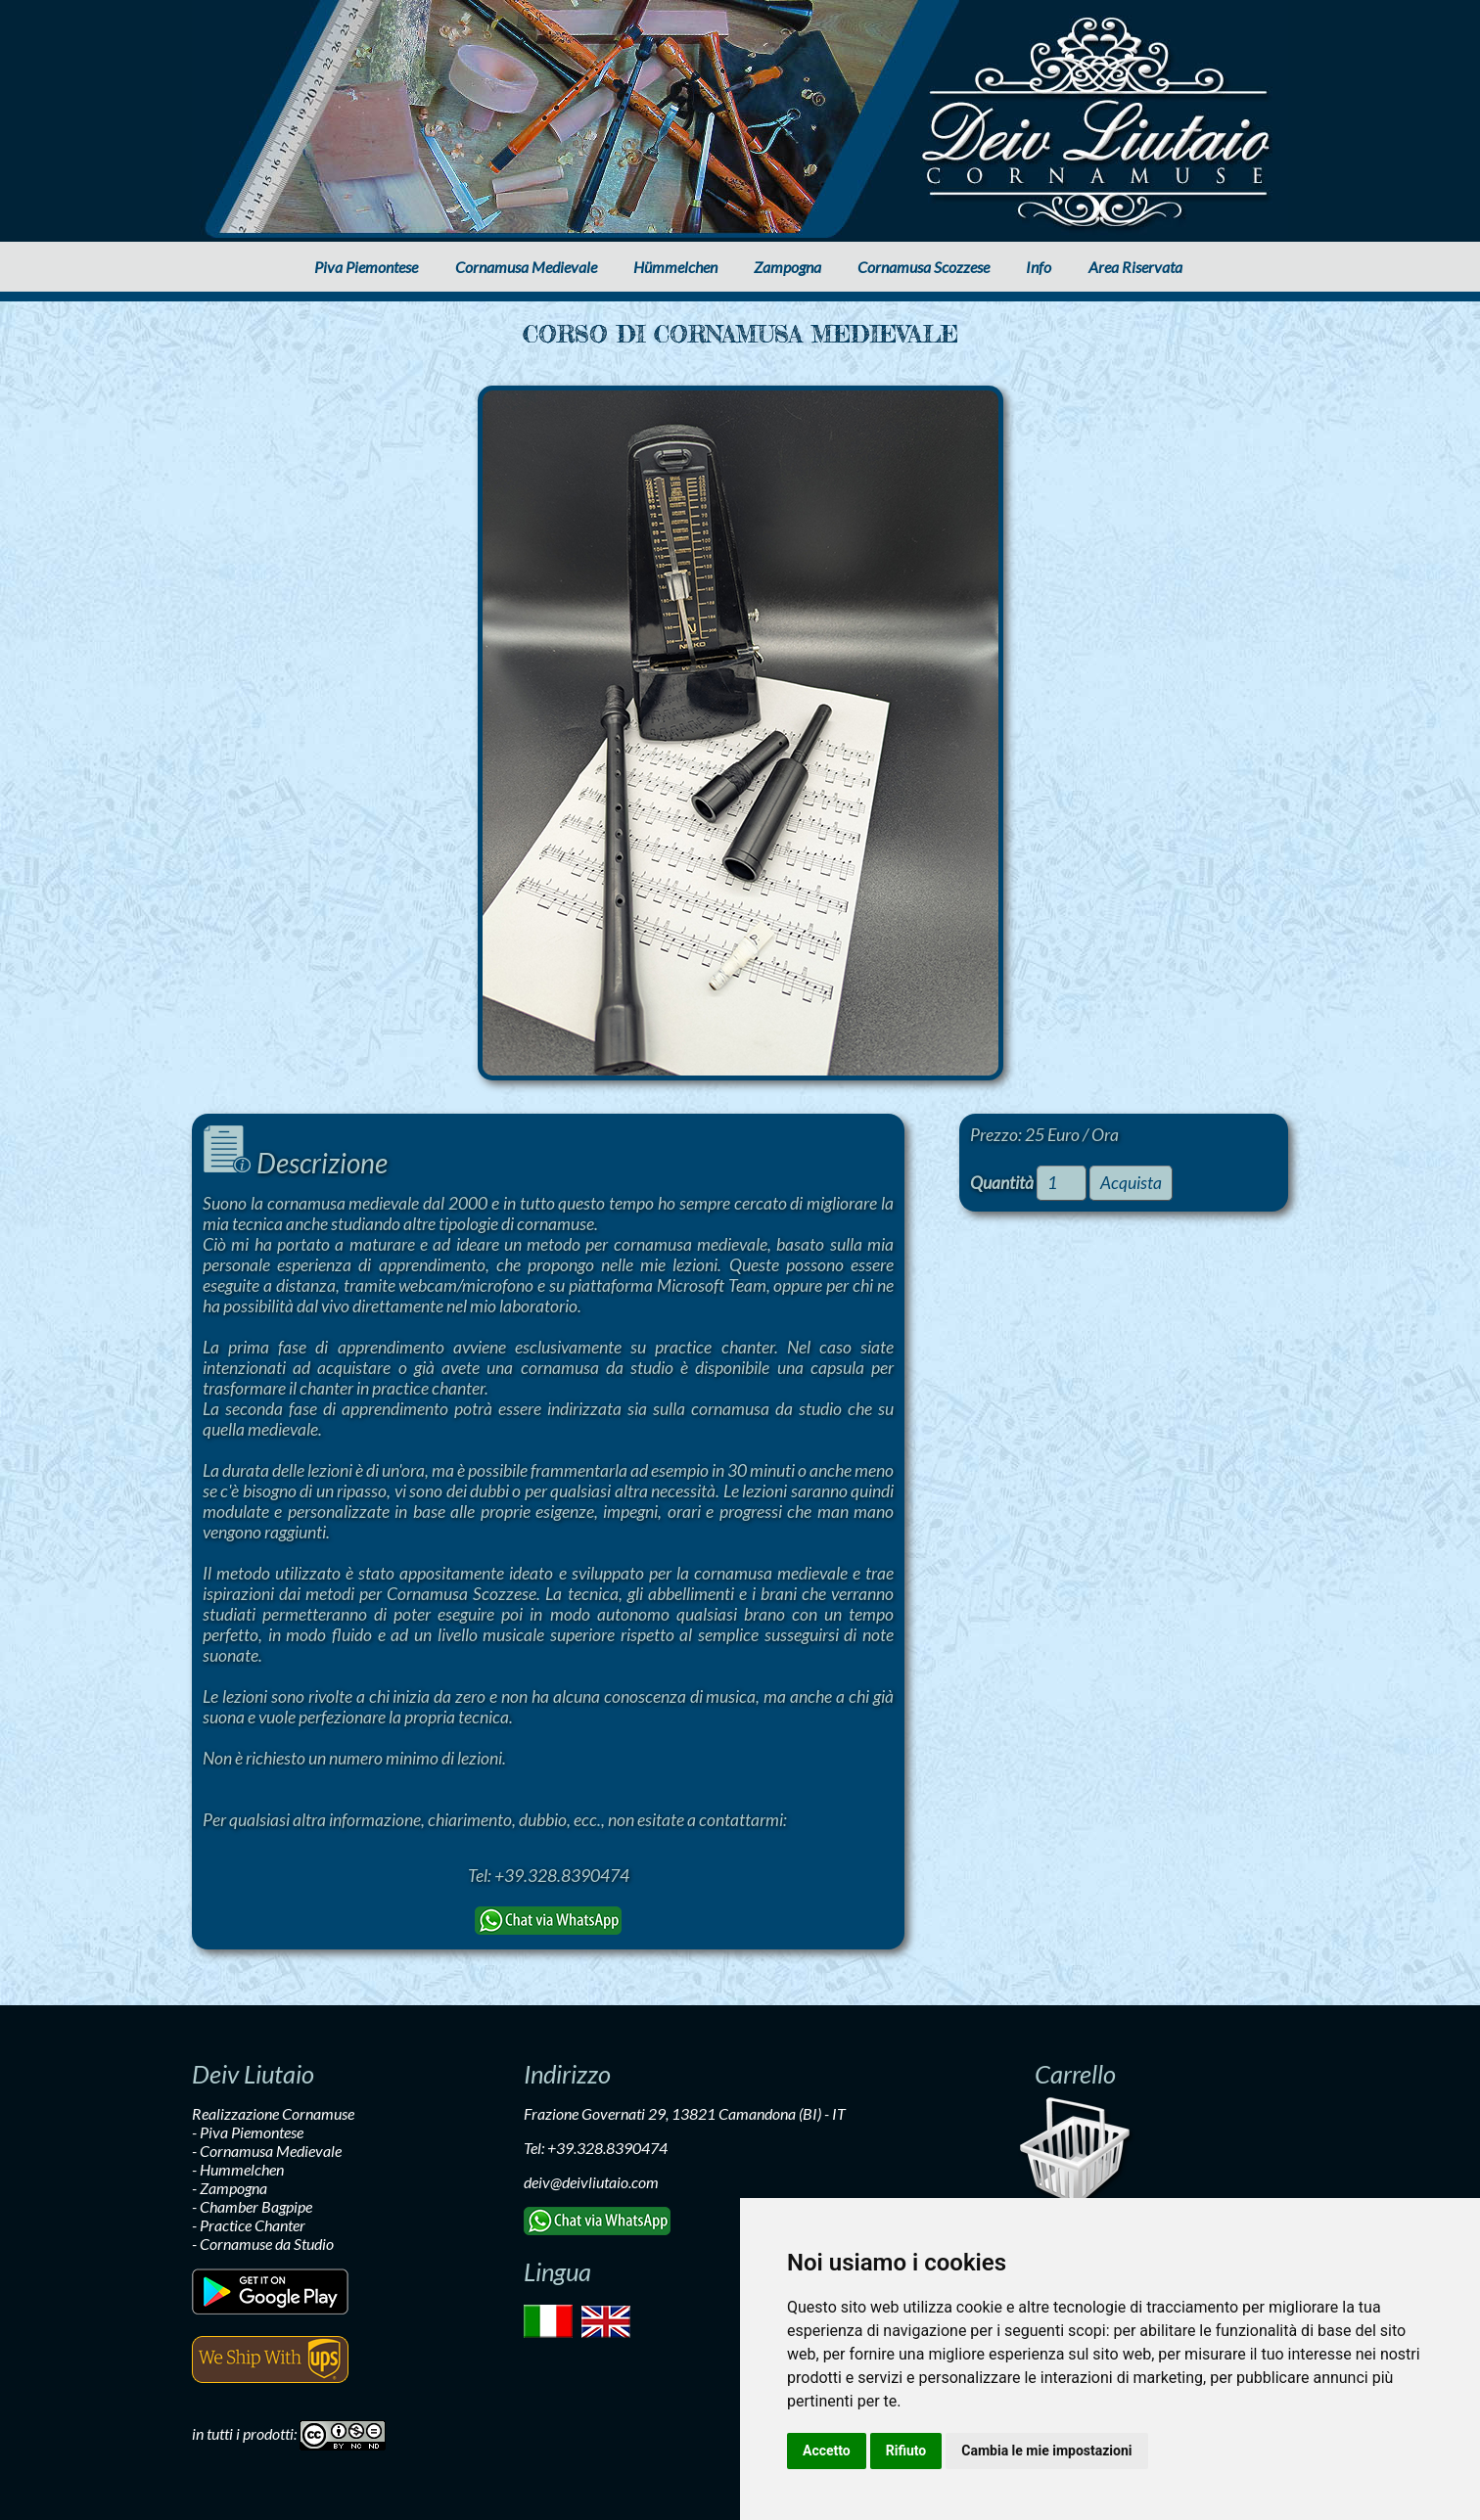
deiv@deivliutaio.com (591, 2182)
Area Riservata (1135, 266)
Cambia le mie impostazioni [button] (1046, 2450)
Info (1038, 266)
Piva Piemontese (366, 266)
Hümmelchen (675, 266)
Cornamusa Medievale (526, 266)
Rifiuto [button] (906, 2450)
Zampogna (787, 266)
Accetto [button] (827, 2450)
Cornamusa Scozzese (923, 266)
